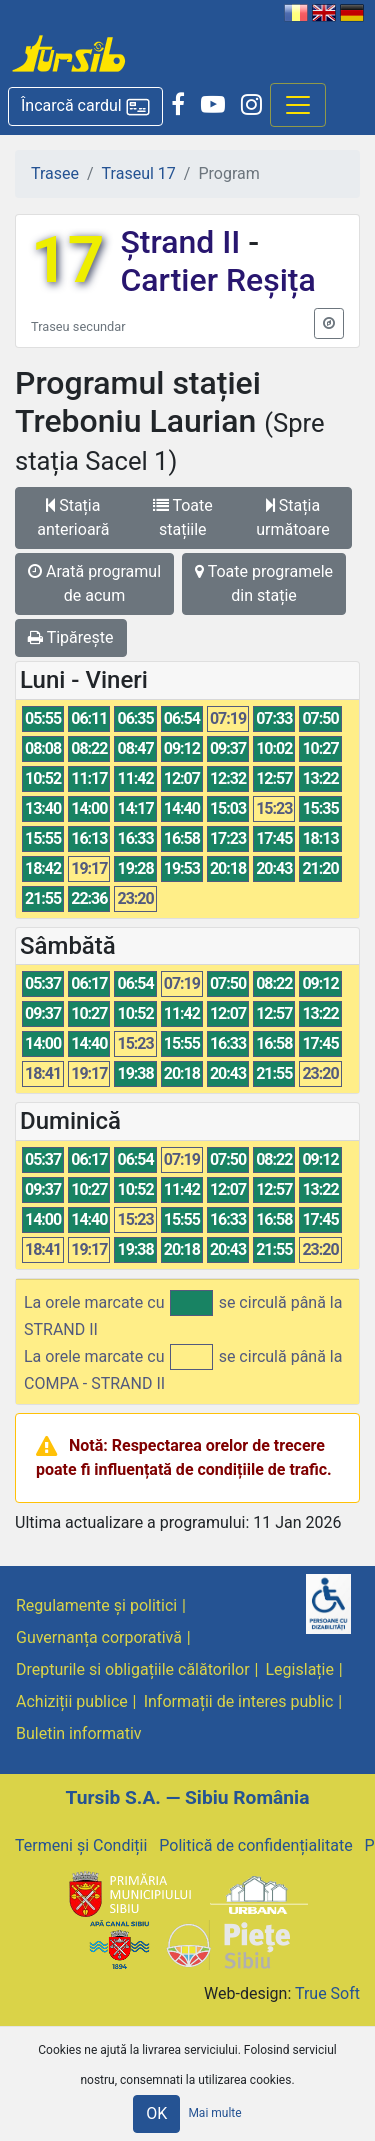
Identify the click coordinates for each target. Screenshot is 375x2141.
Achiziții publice (72, 1701)
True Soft (327, 1993)
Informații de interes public (239, 1701)
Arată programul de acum (94, 583)
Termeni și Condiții (81, 1845)
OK (156, 2113)
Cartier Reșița (217, 280)
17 (67, 260)
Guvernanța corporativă (99, 1637)
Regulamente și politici (96, 1605)
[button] (85, 106)
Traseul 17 (139, 173)
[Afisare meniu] (298, 105)
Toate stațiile (183, 517)
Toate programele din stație (264, 583)
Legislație (300, 1669)
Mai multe (214, 2113)
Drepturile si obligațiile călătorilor (133, 1669)
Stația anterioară (73, 517)
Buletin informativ (79, 1733)
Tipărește (71, 637)
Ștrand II (184, 242)
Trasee (55, 173)
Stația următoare (293, 517)
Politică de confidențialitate (255, 1845)
